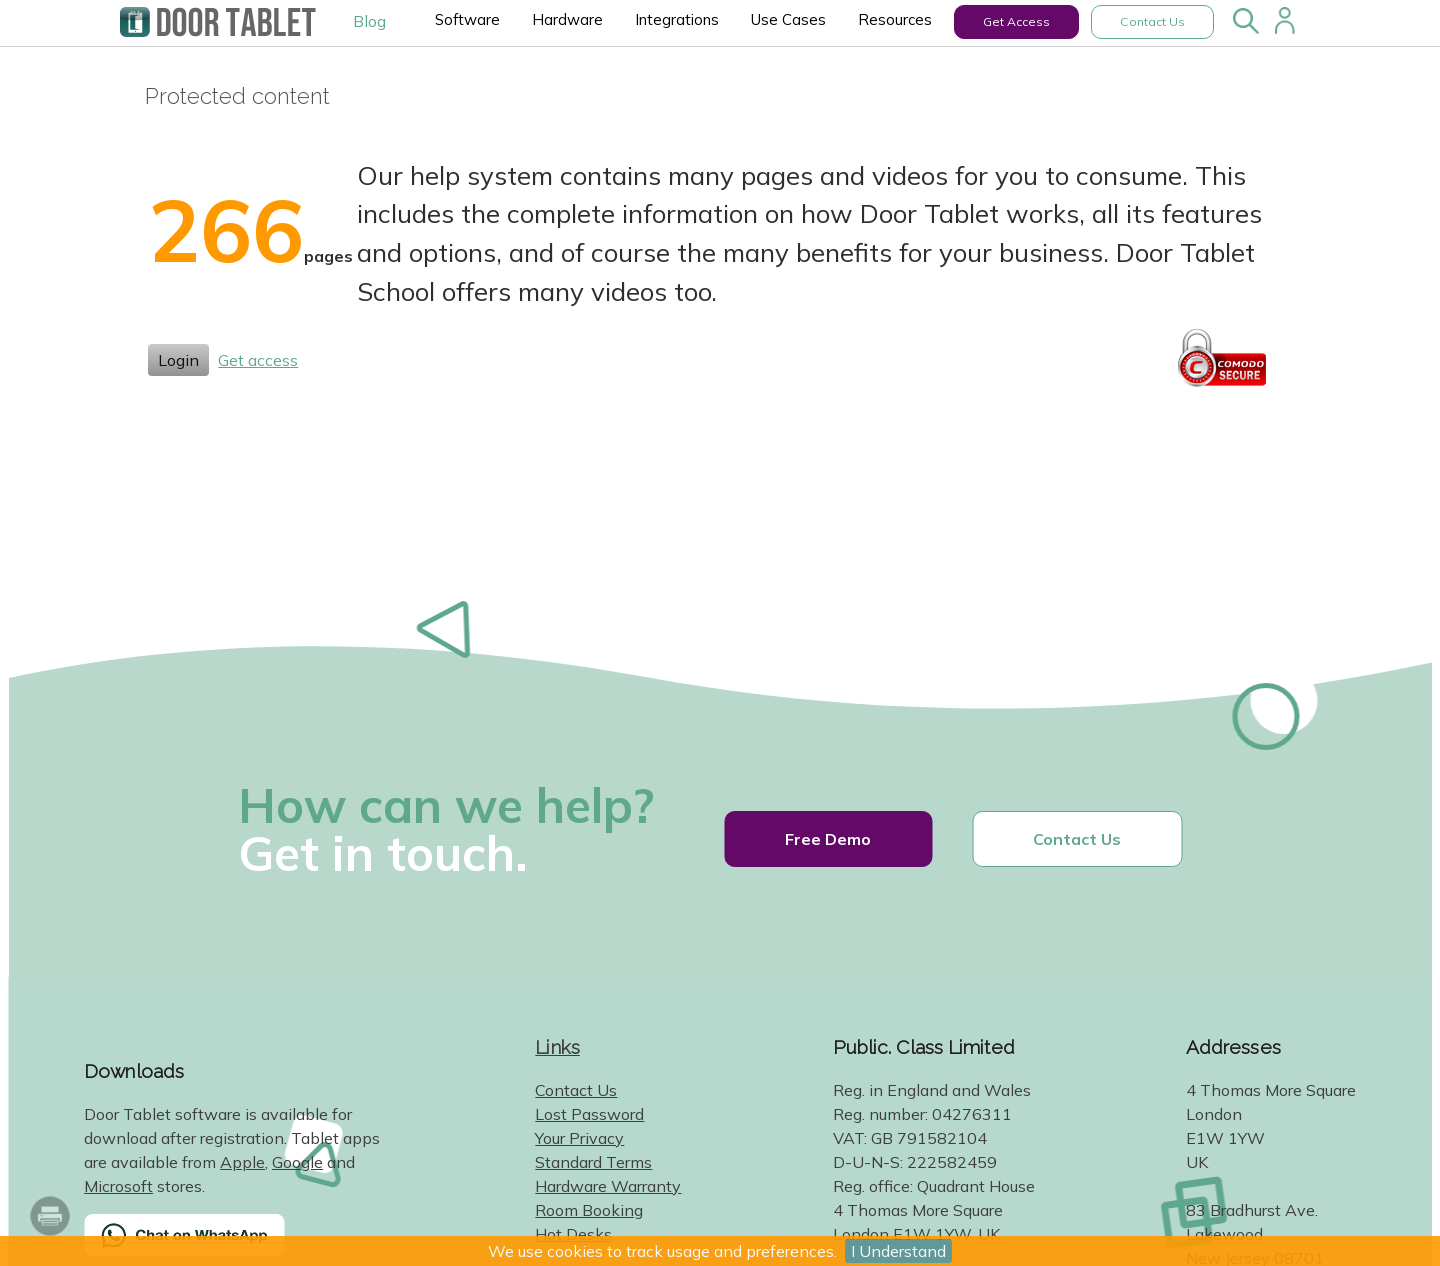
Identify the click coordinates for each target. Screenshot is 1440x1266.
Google (297, 1162)
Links (557, 1047)
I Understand (898, 1251)
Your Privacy (579, 1138)
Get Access (1016, 21)
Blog (369, 21)
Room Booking (589, 1210)
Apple (242, 1162)
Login (178, 360)
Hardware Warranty (608, 1186)
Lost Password (589, 1114)
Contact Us (1152, 21)
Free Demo (828, 839)
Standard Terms (593, 1162)
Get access (258, 360)
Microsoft (118, 1186)
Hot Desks (573, 1234)
